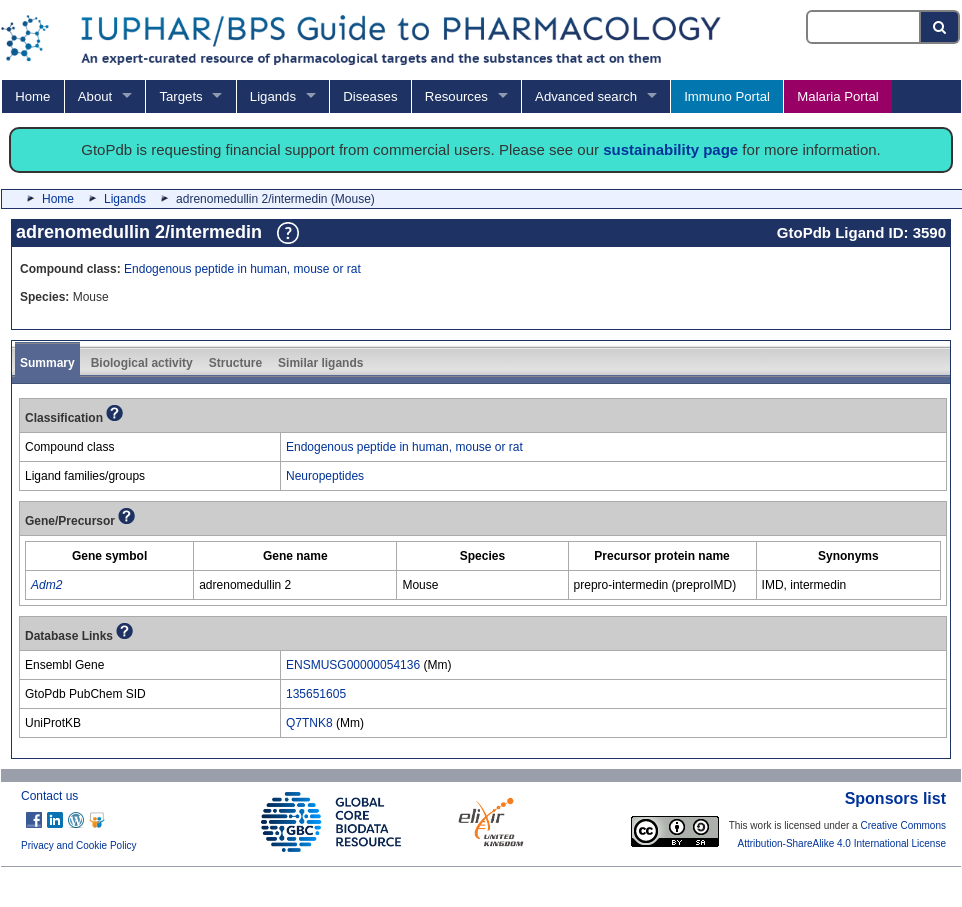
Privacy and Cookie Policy (79, 845)
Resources (456, 96)
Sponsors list (895, 798)
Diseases (370, 96)
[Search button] (940, 27)
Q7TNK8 (309, 723)
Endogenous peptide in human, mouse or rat (242, 269)
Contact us (49, 796)
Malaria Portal (837, 96)
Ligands (273, 96)
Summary (47, 363)
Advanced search (586, 96)
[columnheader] (110, 556)
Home (32, 96)
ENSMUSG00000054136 (353, 665)
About (95, 96)
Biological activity (142, 363)
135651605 (316, 694)
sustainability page (670, 149)
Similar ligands (320, 363)
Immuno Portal (727, 96)
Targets (180, 96)
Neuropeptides (325, 476)
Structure (235, 363)
